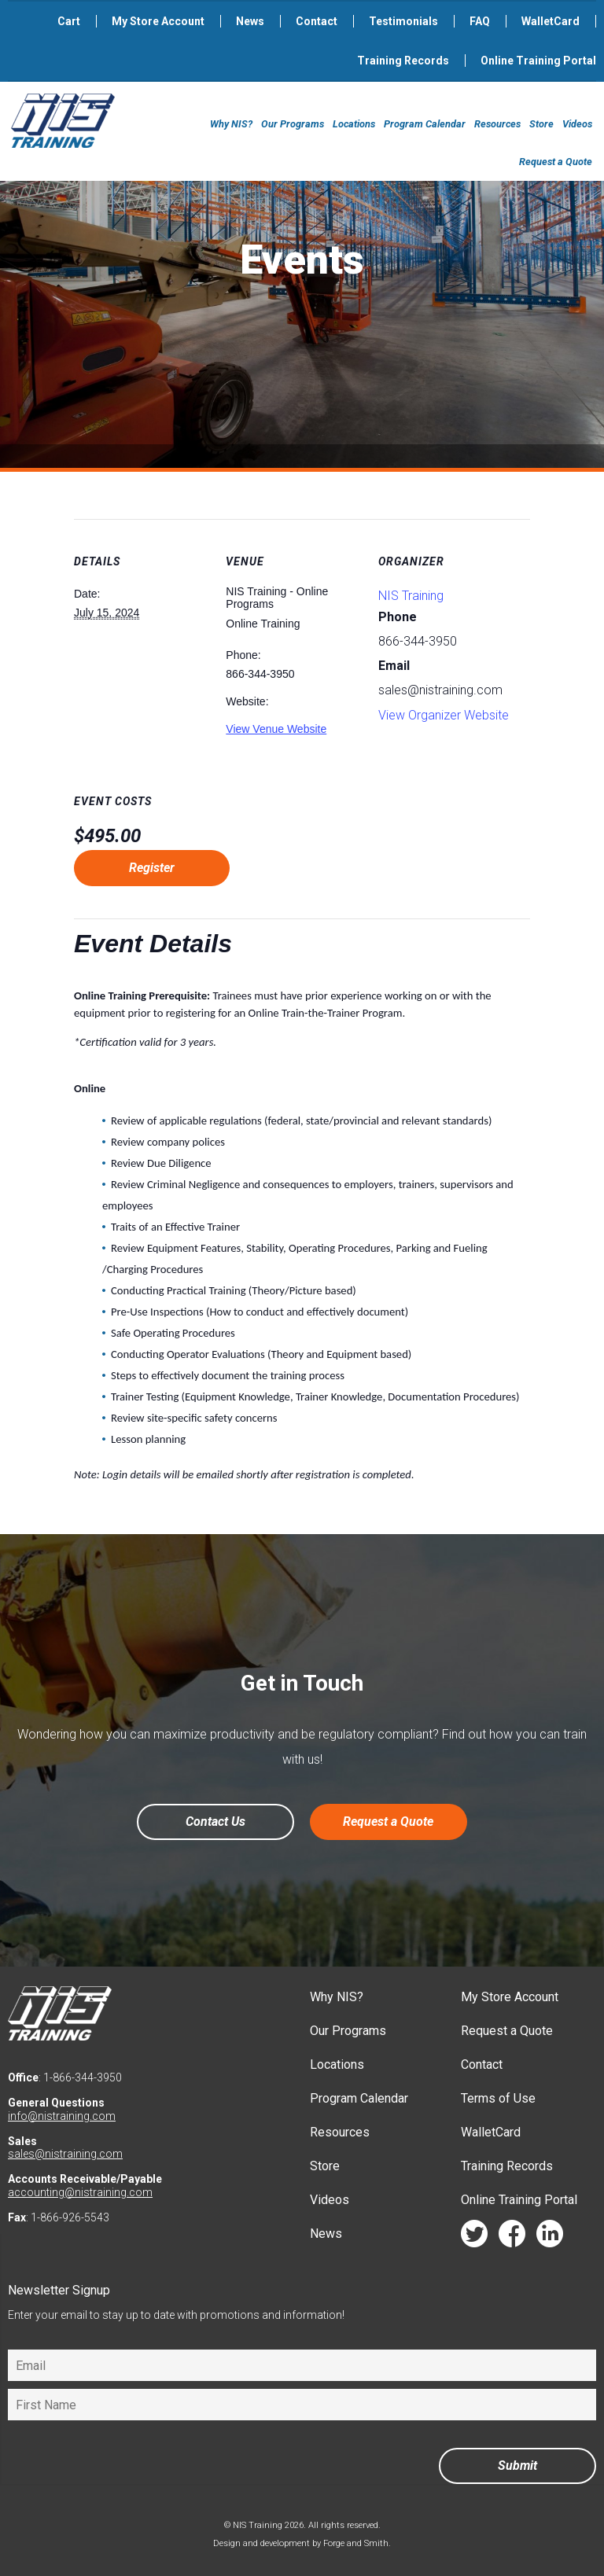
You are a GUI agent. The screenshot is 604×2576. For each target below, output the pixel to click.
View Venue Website (276, 729)
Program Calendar (425, 124)
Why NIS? (231, 124)
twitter (474, 2237)
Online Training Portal (538, 60)
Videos (577, 124)
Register (152, 867)
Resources (497, 124)
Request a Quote (555, 161)
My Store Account (158, 21)
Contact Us (215, 1821)
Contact (316, 21)
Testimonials (403, 21)
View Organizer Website (443, 715)
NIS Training (411, 595)
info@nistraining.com (62, 2116)
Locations (354, 124)
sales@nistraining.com (65, 2153)
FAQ (480, 21)
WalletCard (550, 21)
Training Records (403, 60)
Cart (68, 21)
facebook (512, 2237)
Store (541, 124)
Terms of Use (498, 2098)
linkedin (549, 2237)
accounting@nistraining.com (80, 2192)
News (250, 21)
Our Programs (292, 124)
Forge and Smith (356, 2543)
